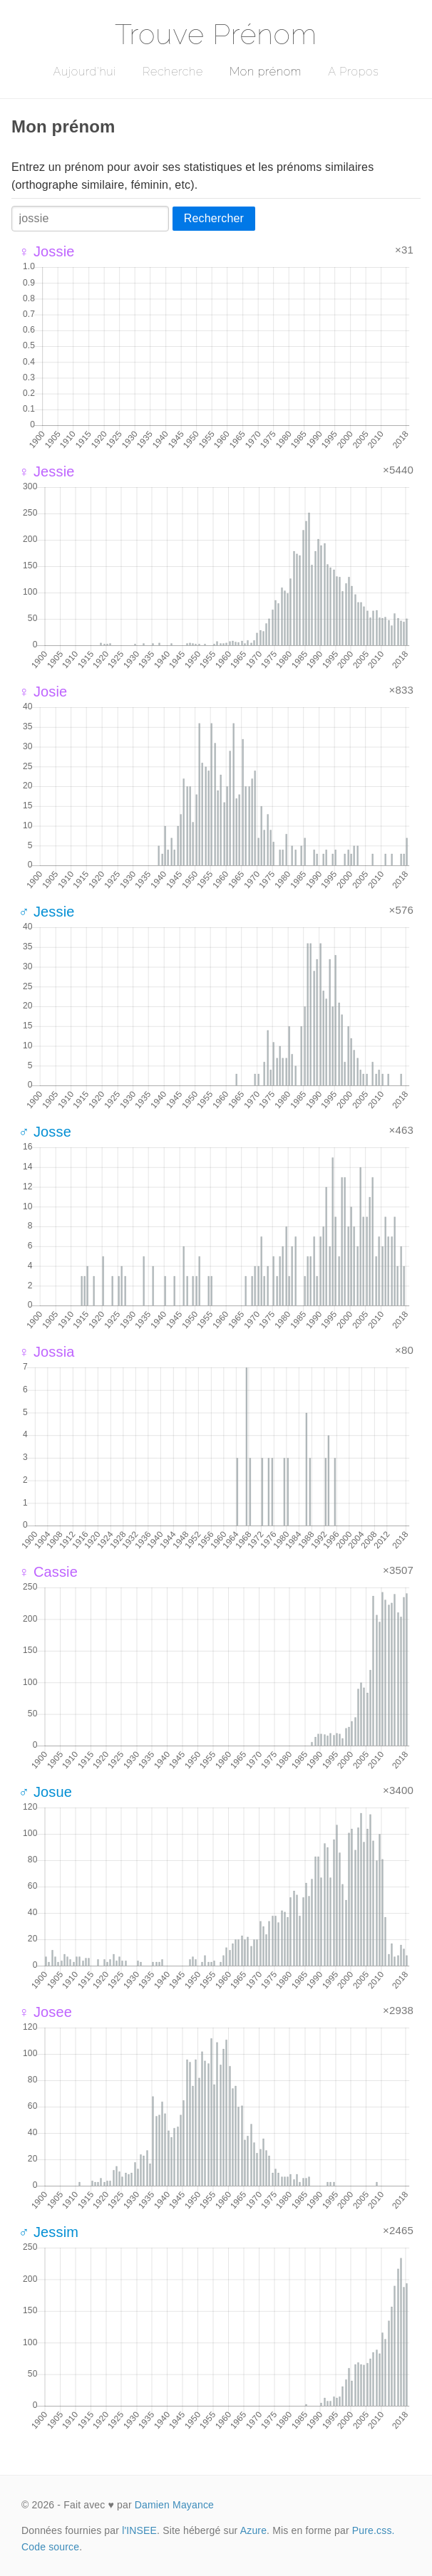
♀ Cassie (48, 1572)
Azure (253, 2530)
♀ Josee (45, 2012)
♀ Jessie (47, 471)
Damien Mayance (174, 2504)
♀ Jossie (47, 251)
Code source (50, 2546)
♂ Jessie (47, 911)
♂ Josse (45, 1132)
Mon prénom (266, 71)
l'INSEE (139, 2530)
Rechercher (214, 218)
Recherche (173, 71)
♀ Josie (43, 691)
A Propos (353, 71)
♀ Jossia (47, 1352)
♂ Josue (45, 1792)
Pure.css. (373, 2530)
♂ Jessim (48, 2232)
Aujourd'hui (84, 71)
